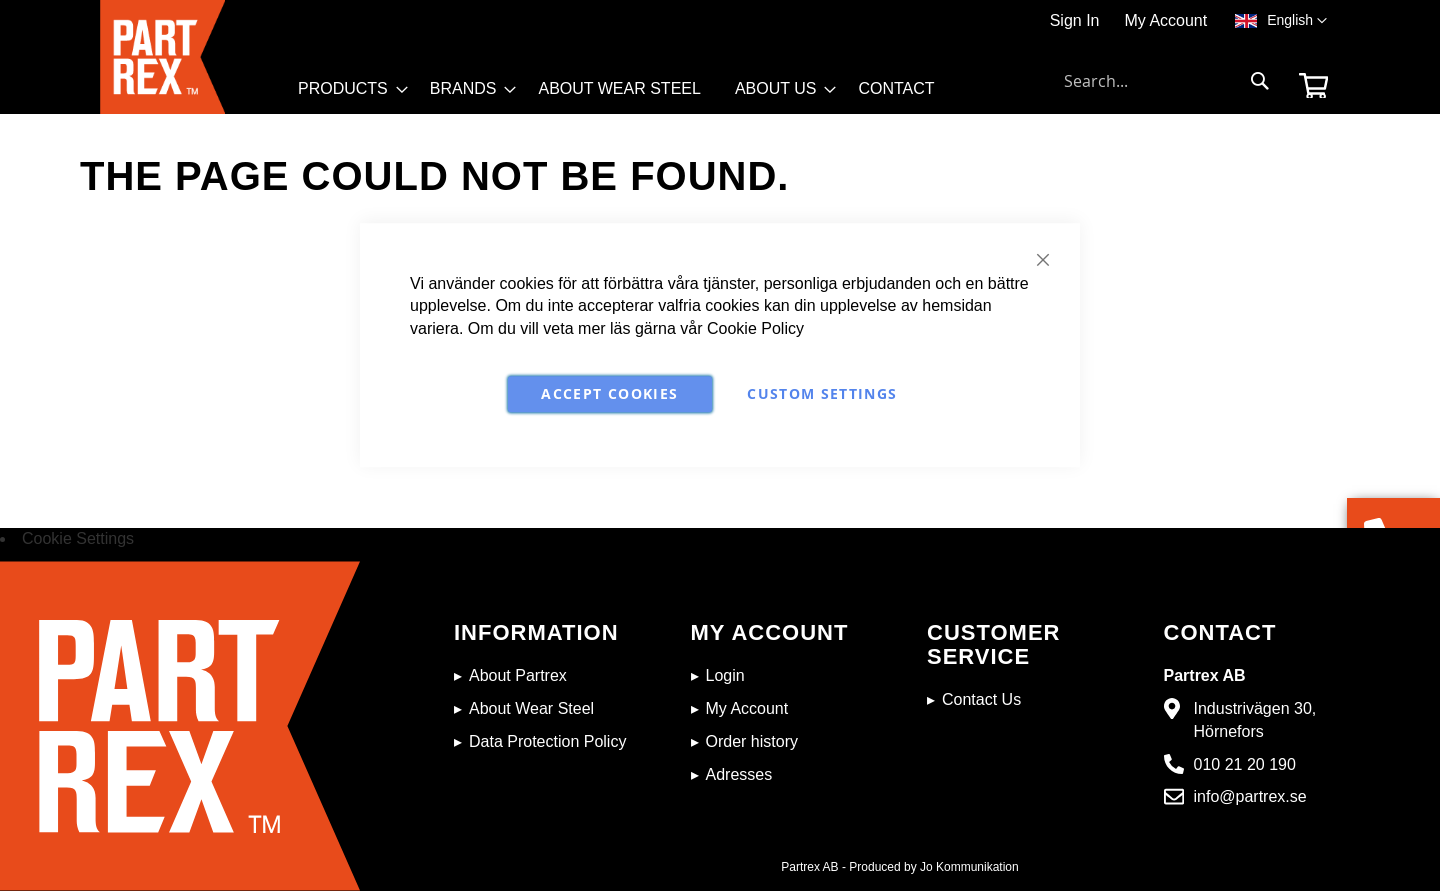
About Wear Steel (531, 708)
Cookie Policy (755, 328)
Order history (752, 741)
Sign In (1075, 20)
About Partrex (518, 675)
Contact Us (981, 699)
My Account (1165, 20)
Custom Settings (822, 393)
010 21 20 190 (1245, 764)
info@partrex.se (1250, 796)
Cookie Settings (78, 538)
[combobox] (1167, 81)
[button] (1297, 21)
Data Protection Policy (547, 741)
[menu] (625, 94)
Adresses (739, 774)
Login (725, 675)
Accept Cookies (609, 393)
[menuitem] (347, 89)
